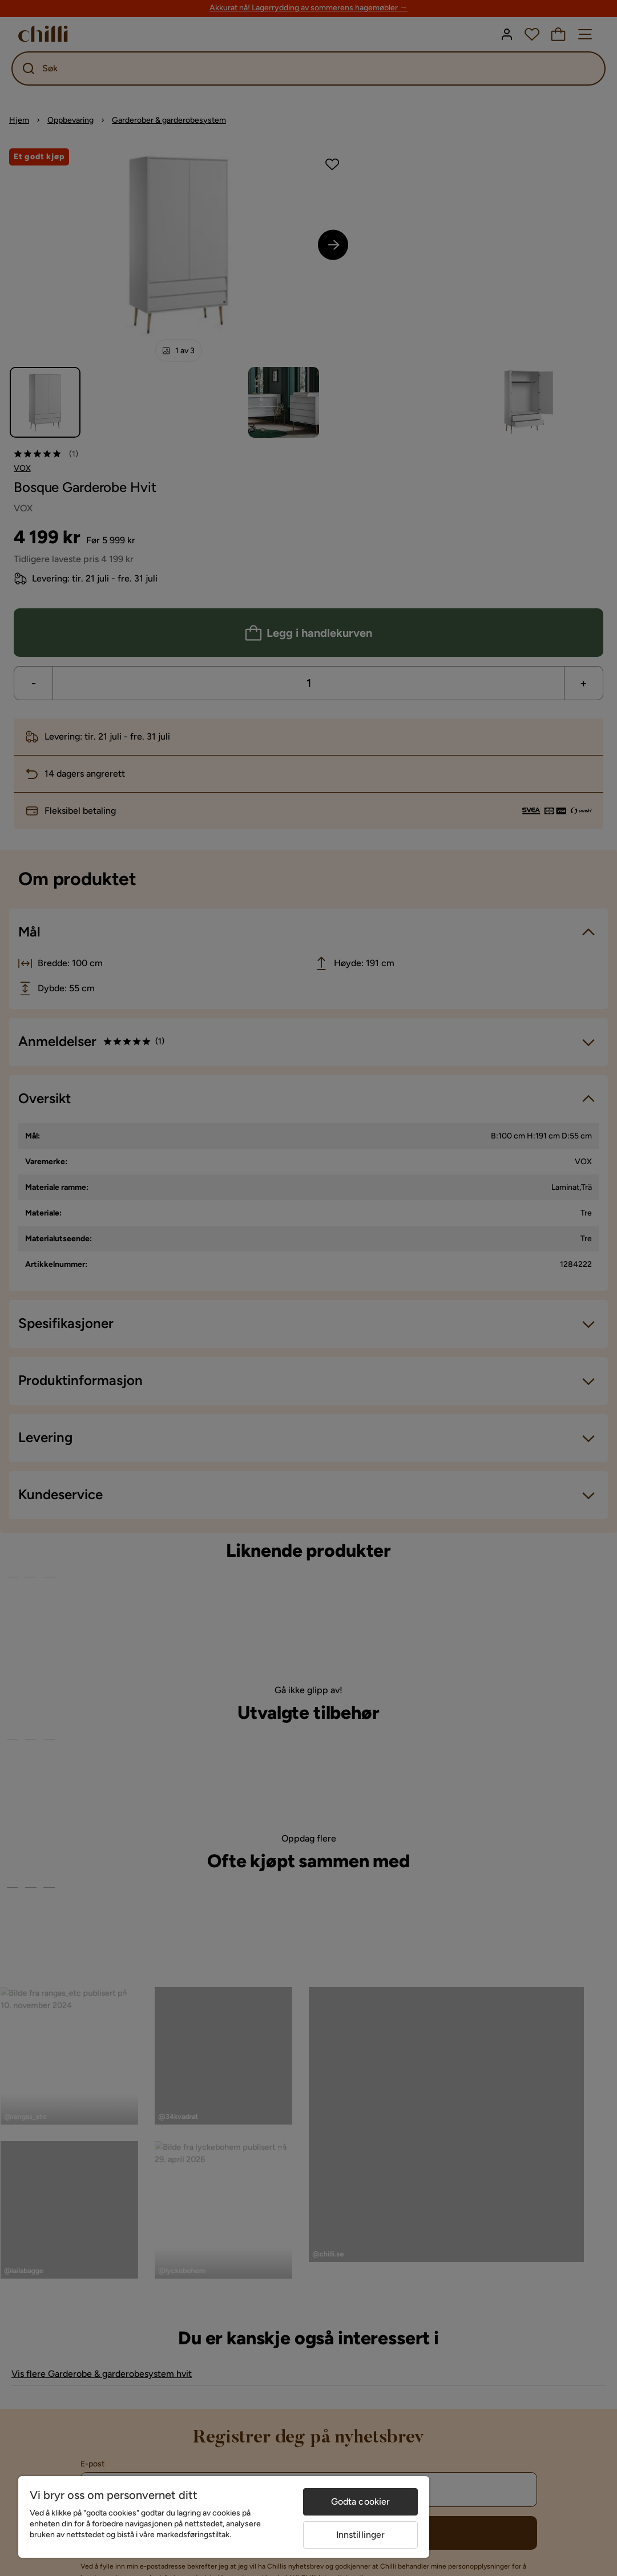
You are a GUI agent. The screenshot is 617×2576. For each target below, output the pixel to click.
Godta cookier (360, 2501)
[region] (223, 2517)
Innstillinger (360, 2534)
